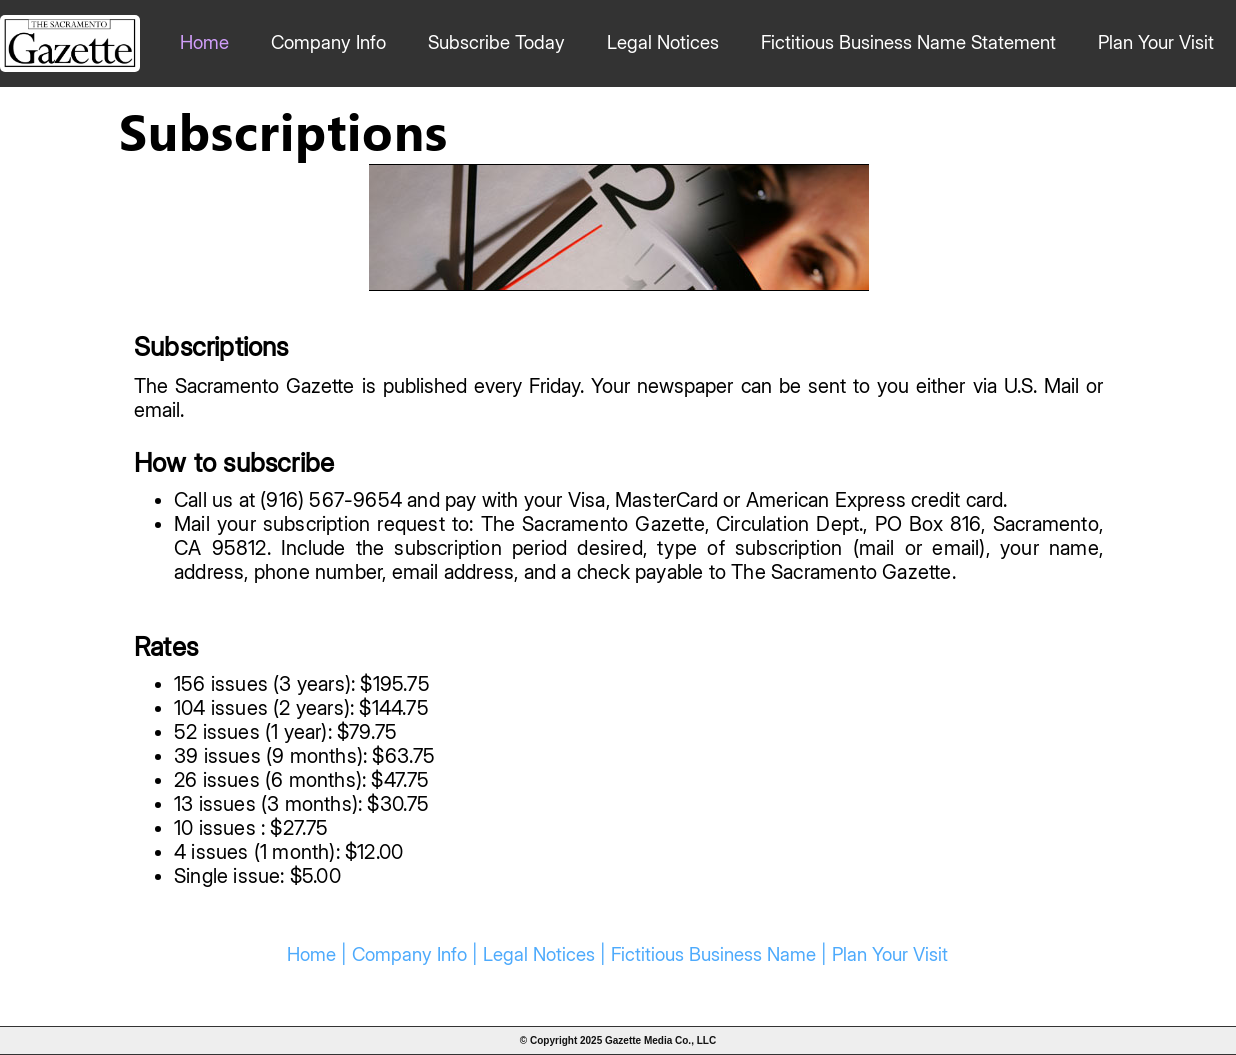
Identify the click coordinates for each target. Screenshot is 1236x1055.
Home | (319, 954)
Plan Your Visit (1156, 42)
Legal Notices (663, 42)
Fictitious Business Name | (721, 954)
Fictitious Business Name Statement (908, 42)
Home (204, 42)
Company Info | (417, 954)
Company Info (328, 42)
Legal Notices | (547, 954)
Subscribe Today (496, 42)
